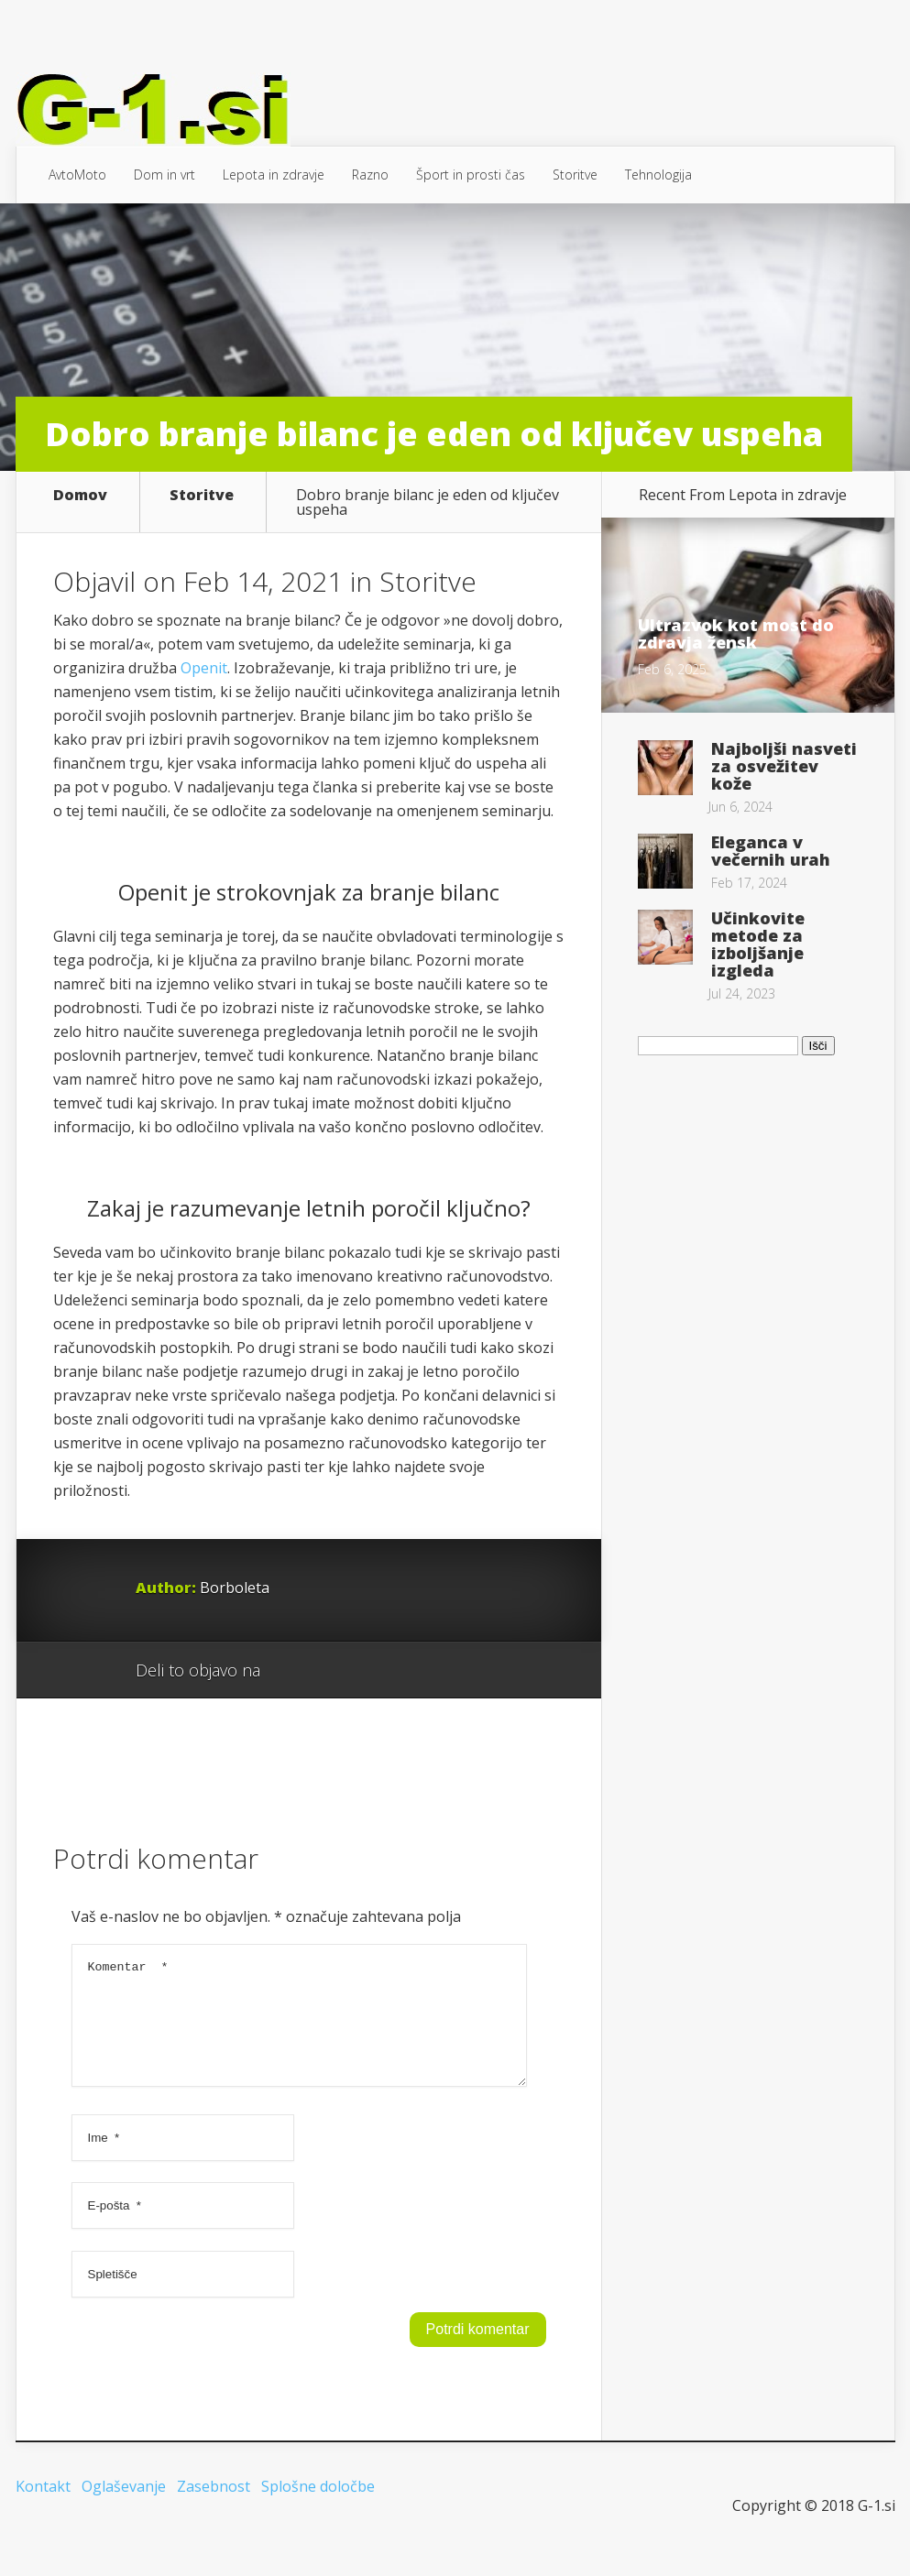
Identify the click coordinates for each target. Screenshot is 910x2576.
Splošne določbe (318, 2508)
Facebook (327, 1671)
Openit (204, 668)
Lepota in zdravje (273, 174)
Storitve (575, 174)
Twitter (362, 1671)
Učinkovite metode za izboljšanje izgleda (758, 944)
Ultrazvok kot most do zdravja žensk (736, 633)
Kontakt (43, 2508)
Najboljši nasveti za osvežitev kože (784, 765)
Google (293, 1671)
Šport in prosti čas (470, 174)
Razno (370, 174)
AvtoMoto (77, 174)
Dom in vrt (164, 174)
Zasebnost (213, 2508)
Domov (80, 496)
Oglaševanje (124, 2508)
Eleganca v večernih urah (770, 850)
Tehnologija (658, 174)
